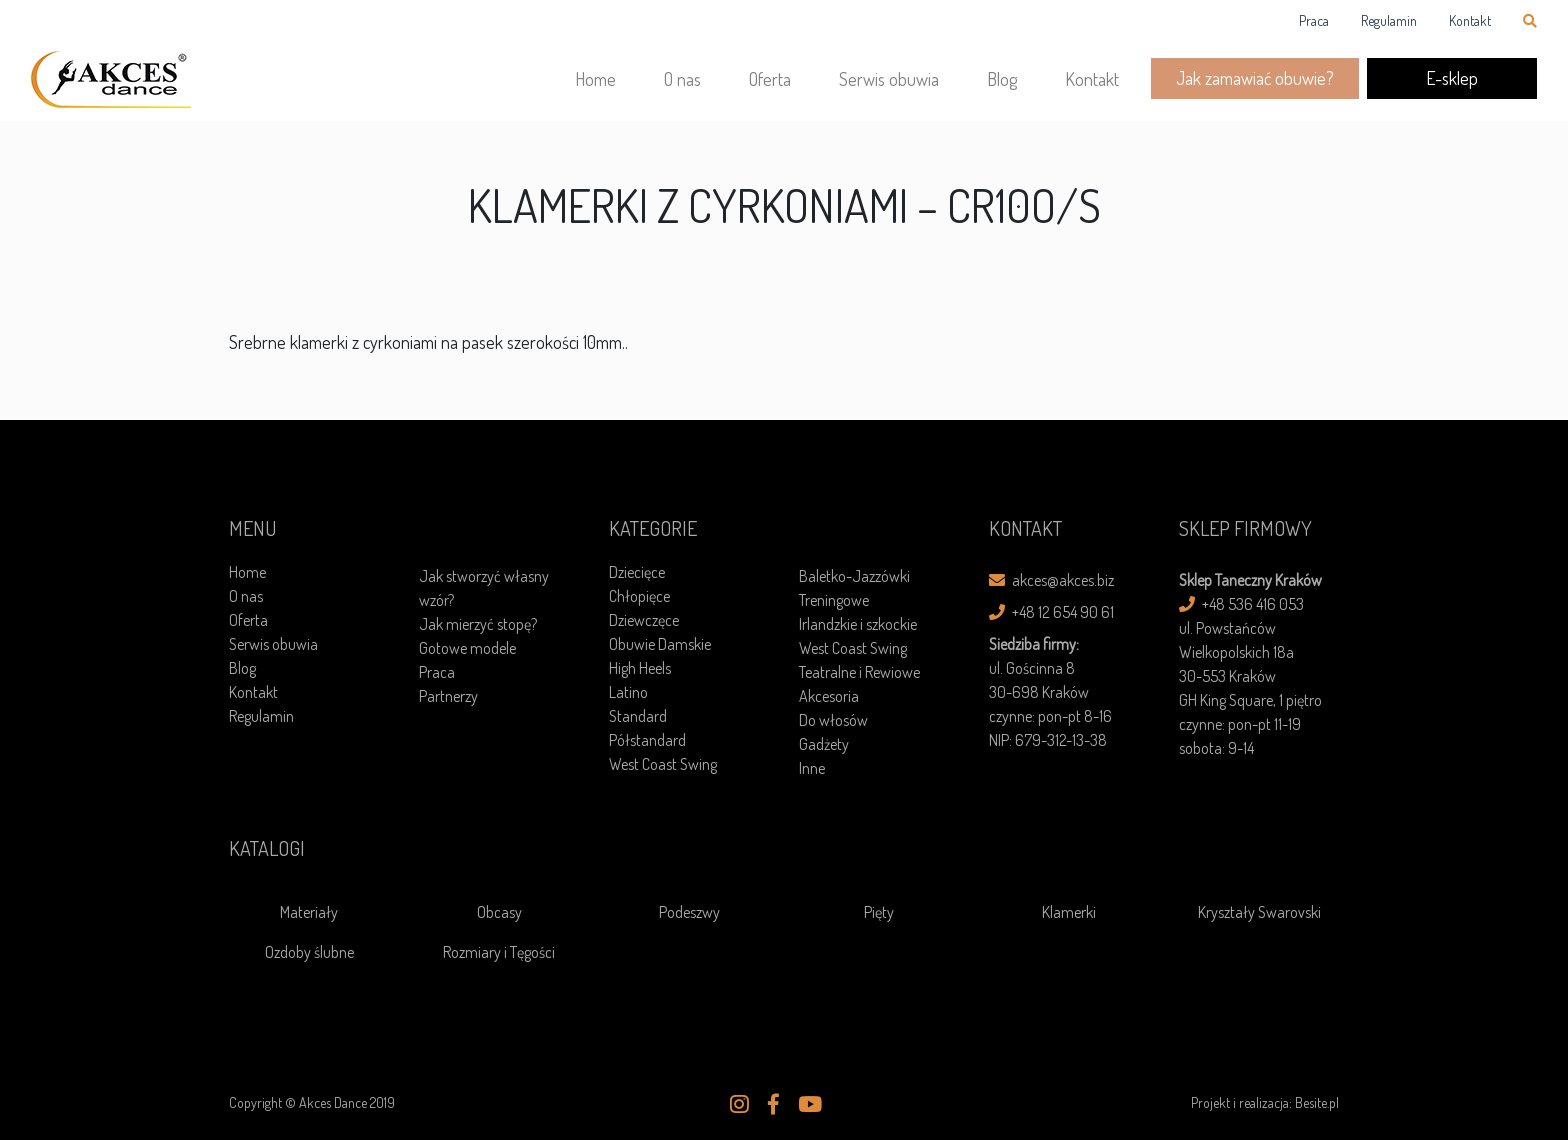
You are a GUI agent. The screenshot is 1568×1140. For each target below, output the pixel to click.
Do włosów (833, 720)
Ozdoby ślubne (309, 952)
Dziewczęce (644, 620)
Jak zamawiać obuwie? (1255, 78)
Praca (1314, 20)
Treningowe (834, 600)
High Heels (640, 668)
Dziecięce (637, 572)
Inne (812, 768)
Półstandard (647, 740)
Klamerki (1069, 912)
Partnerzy (448, 696)
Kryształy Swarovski (1259, 912)
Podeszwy (689, 912)
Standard (638, 716)
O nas (682, 79)
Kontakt (1470, 20)
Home (595, 79)
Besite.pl (1317, 1102)
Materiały (309, 912)
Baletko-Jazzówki (854, 576)
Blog (1002, 79)
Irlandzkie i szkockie (858, 624)
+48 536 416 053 (1241, 604)
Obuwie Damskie (660, 644)
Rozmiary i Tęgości (499, 952)
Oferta (770, 79)
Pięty (879, 912)
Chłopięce (639, 596)
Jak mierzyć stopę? (478, 624)
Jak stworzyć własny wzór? (484, 588)
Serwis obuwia (889, 79)
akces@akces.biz (1051, 580)
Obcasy (499, 912)
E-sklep (1452, 78)
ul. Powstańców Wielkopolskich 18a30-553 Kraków (1236, 652)
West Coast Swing (663, 764)
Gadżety (824, 744)
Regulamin (1389, 20)
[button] (739, 1104)
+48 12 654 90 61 (1051, 612)
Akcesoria (829, 696)
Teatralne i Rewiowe (859, 672)
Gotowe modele (467, 648)
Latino (628, 692)
